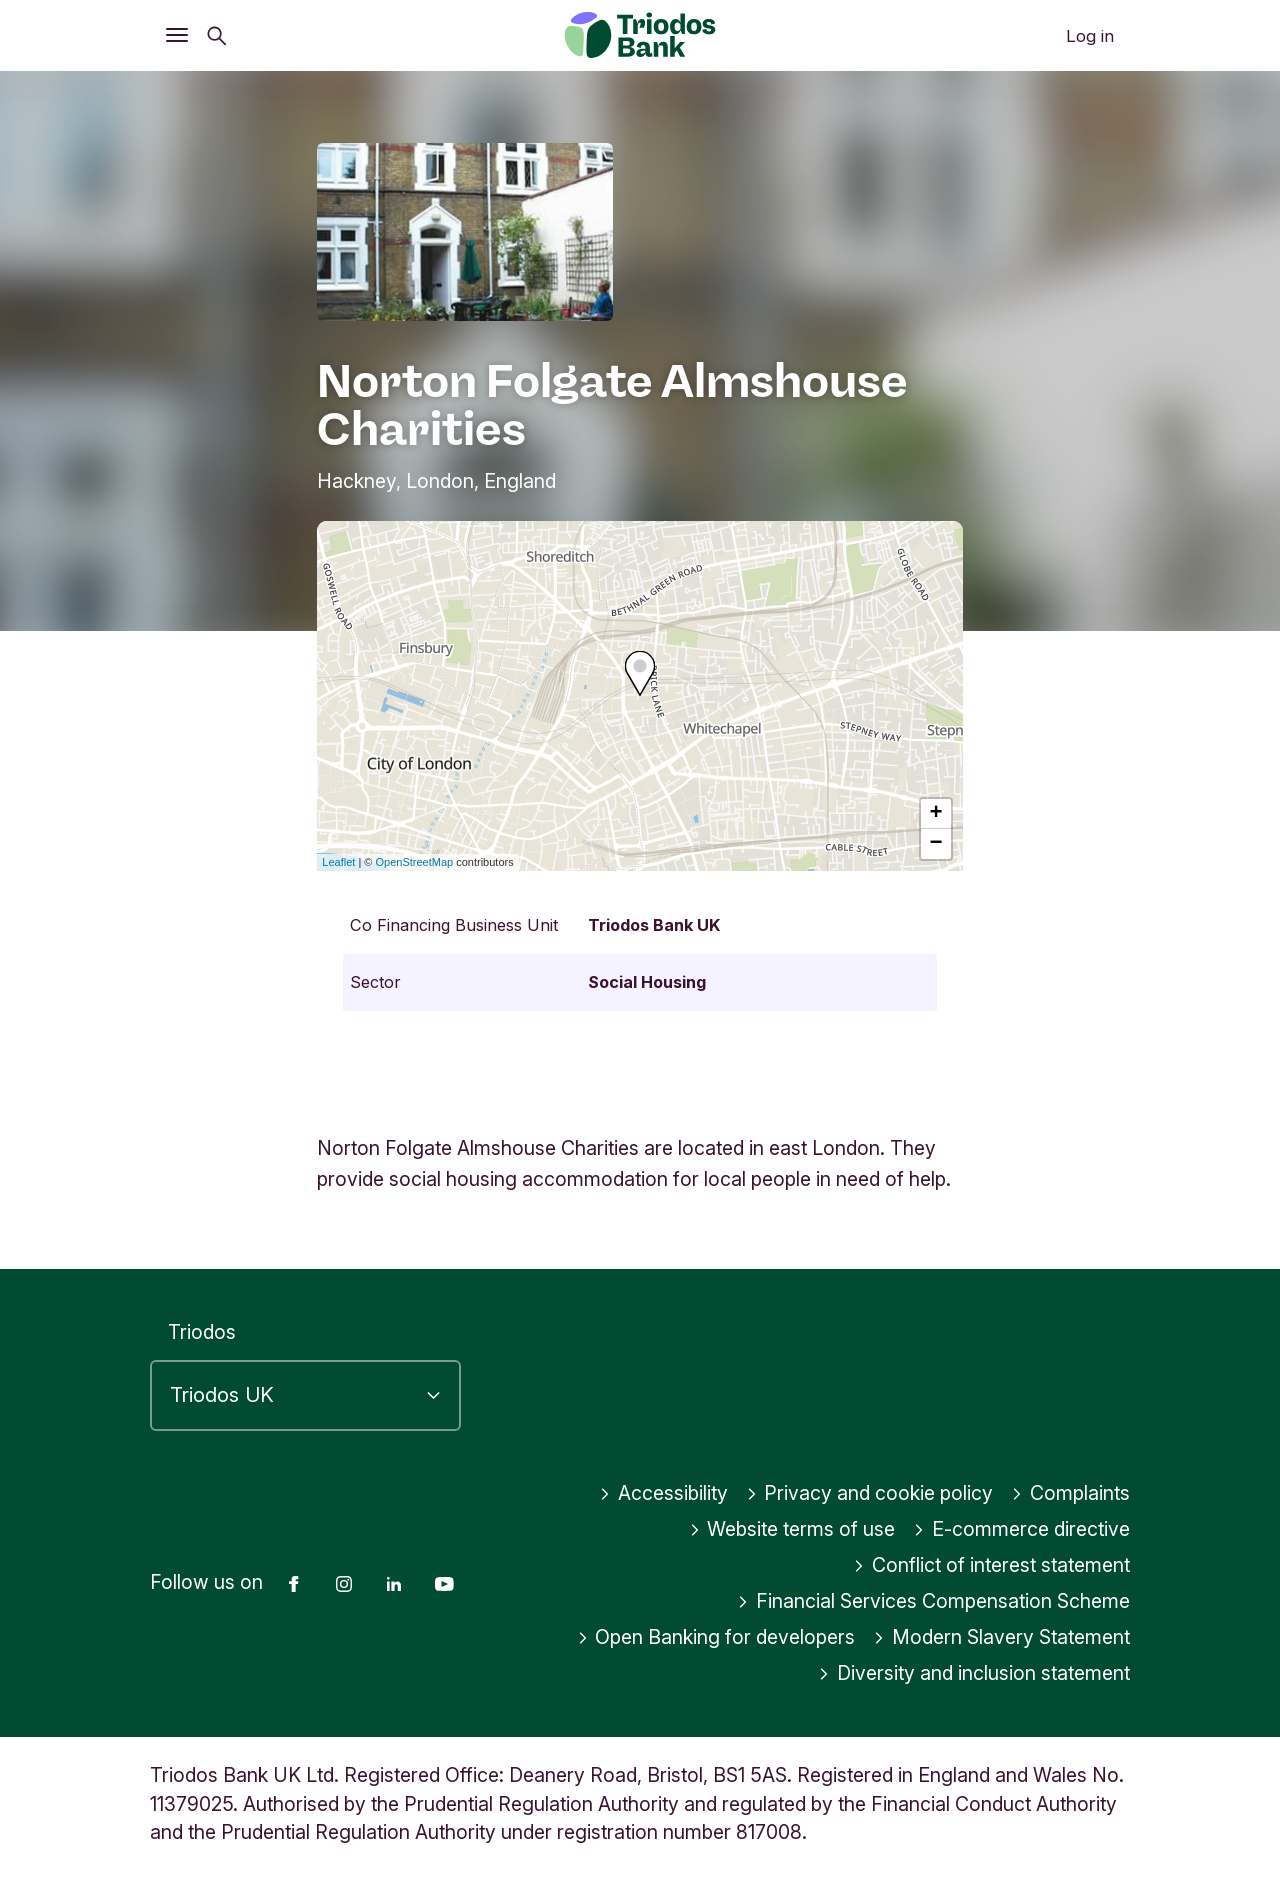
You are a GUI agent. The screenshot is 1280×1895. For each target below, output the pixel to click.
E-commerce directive (1021, 1529)
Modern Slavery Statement (1001, 1637)
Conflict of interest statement (991, 1565)
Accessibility (663, 1493)
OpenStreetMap (415, 862)
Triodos (202, 1332)
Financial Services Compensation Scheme (933, 1601)
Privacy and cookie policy (870, 1493)
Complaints (1070, 1493)
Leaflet (338, 862)
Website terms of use (792, 1529)
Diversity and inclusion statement (974, 1673)
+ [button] (936, 814)
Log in (1090, 36)
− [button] (936, 844)
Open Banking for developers (716, 1637)
